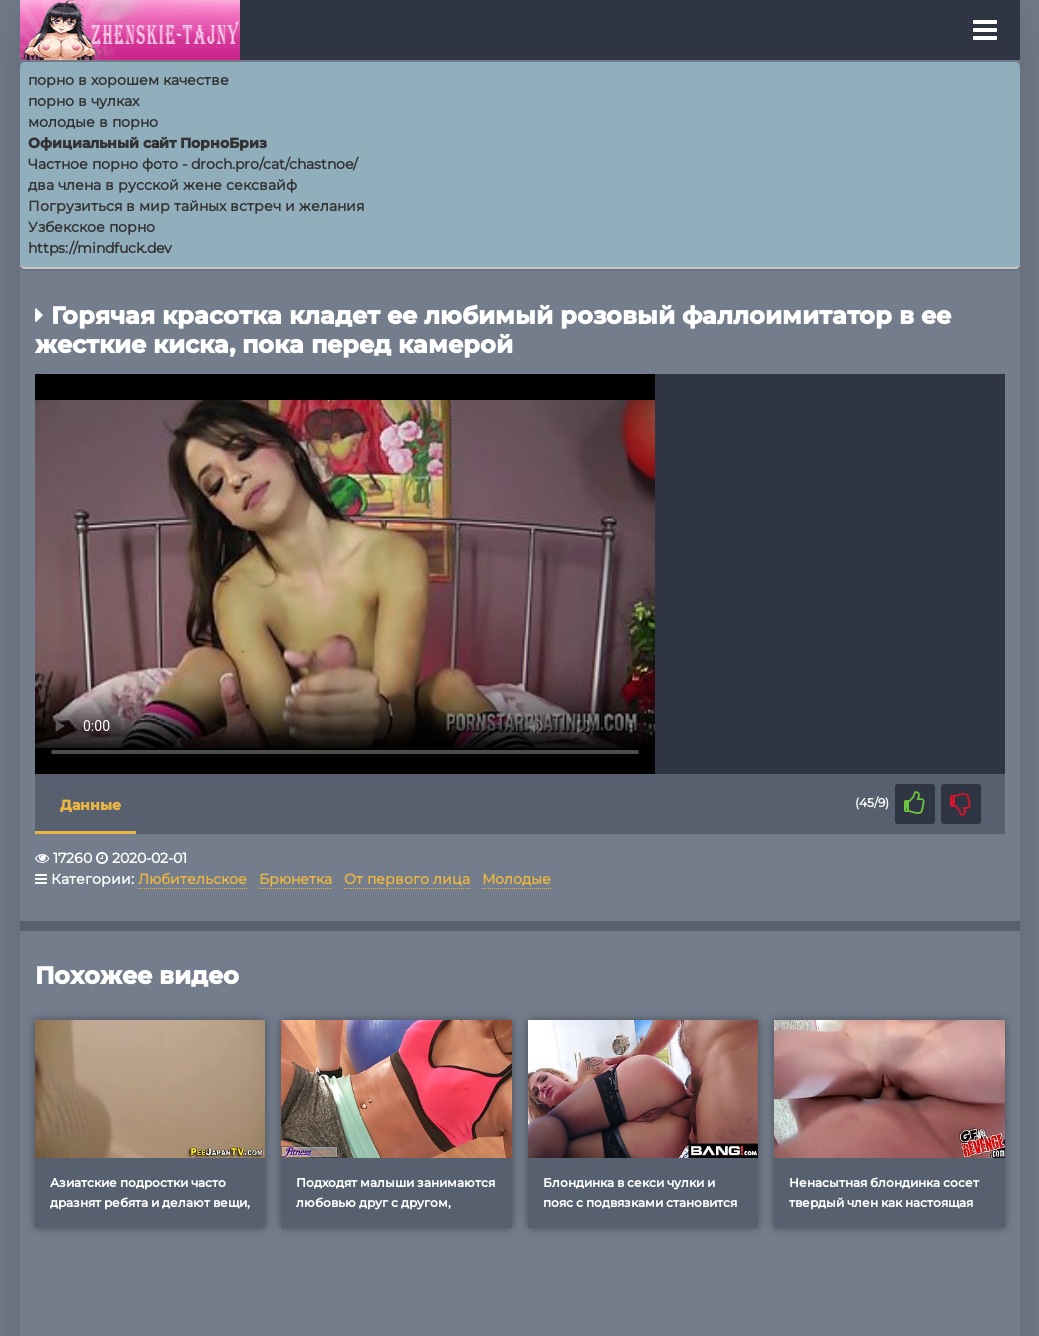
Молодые (516, 879)
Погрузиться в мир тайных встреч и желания (196, 206)
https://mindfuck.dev (100, 248)
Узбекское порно (91, 227)
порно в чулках (83, 101)
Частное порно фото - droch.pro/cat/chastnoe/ (193, 164)
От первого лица (407, 879)
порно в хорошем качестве (128, 80)
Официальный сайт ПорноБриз (147, 143)
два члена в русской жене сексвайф (162, 185)
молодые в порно (93, 122)
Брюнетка (295, 879)
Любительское (192, 879)
